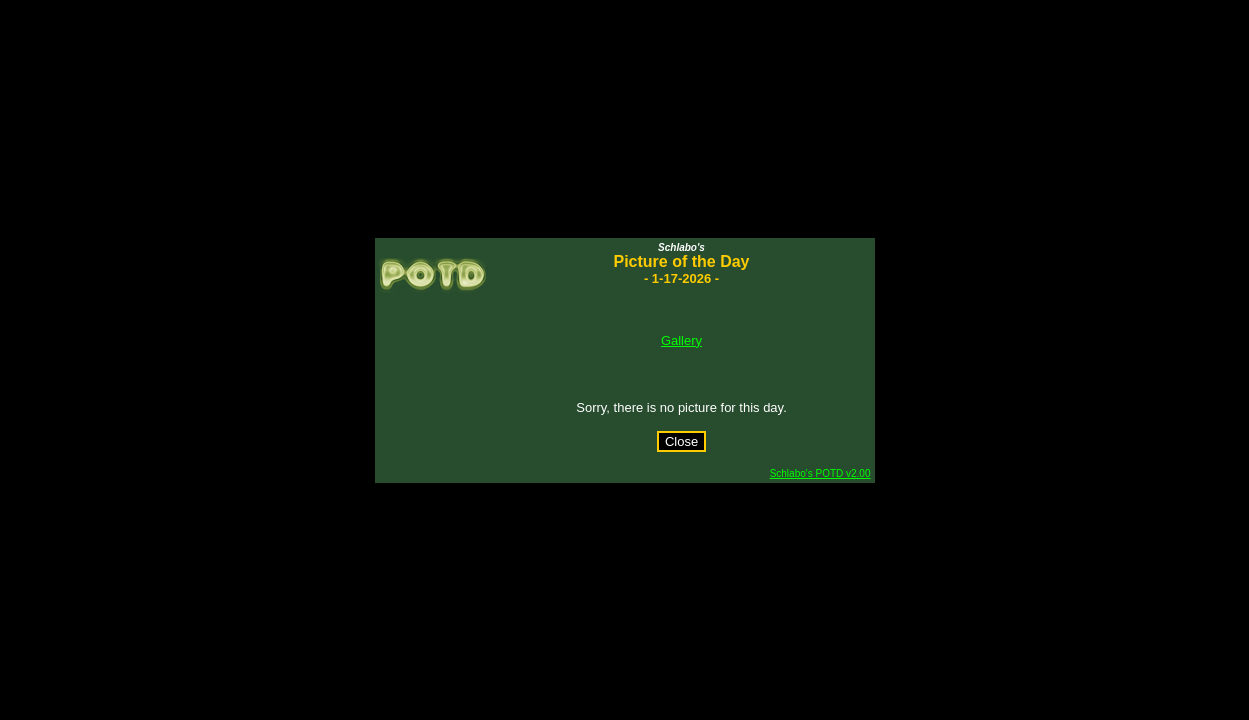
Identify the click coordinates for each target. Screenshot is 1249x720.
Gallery (681, 340)
